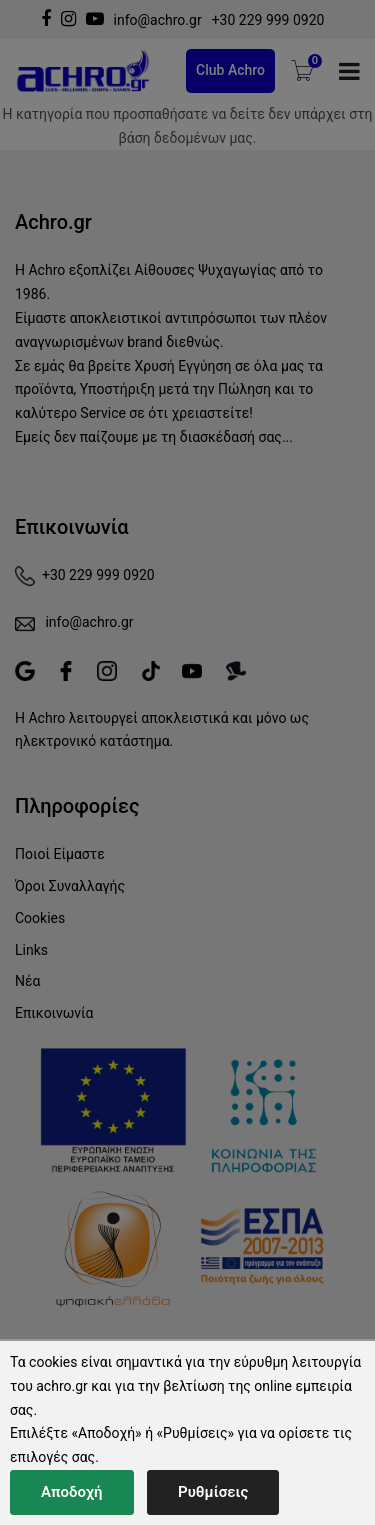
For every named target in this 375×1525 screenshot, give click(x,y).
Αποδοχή (72, 1492)
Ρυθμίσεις (213, 1492)
